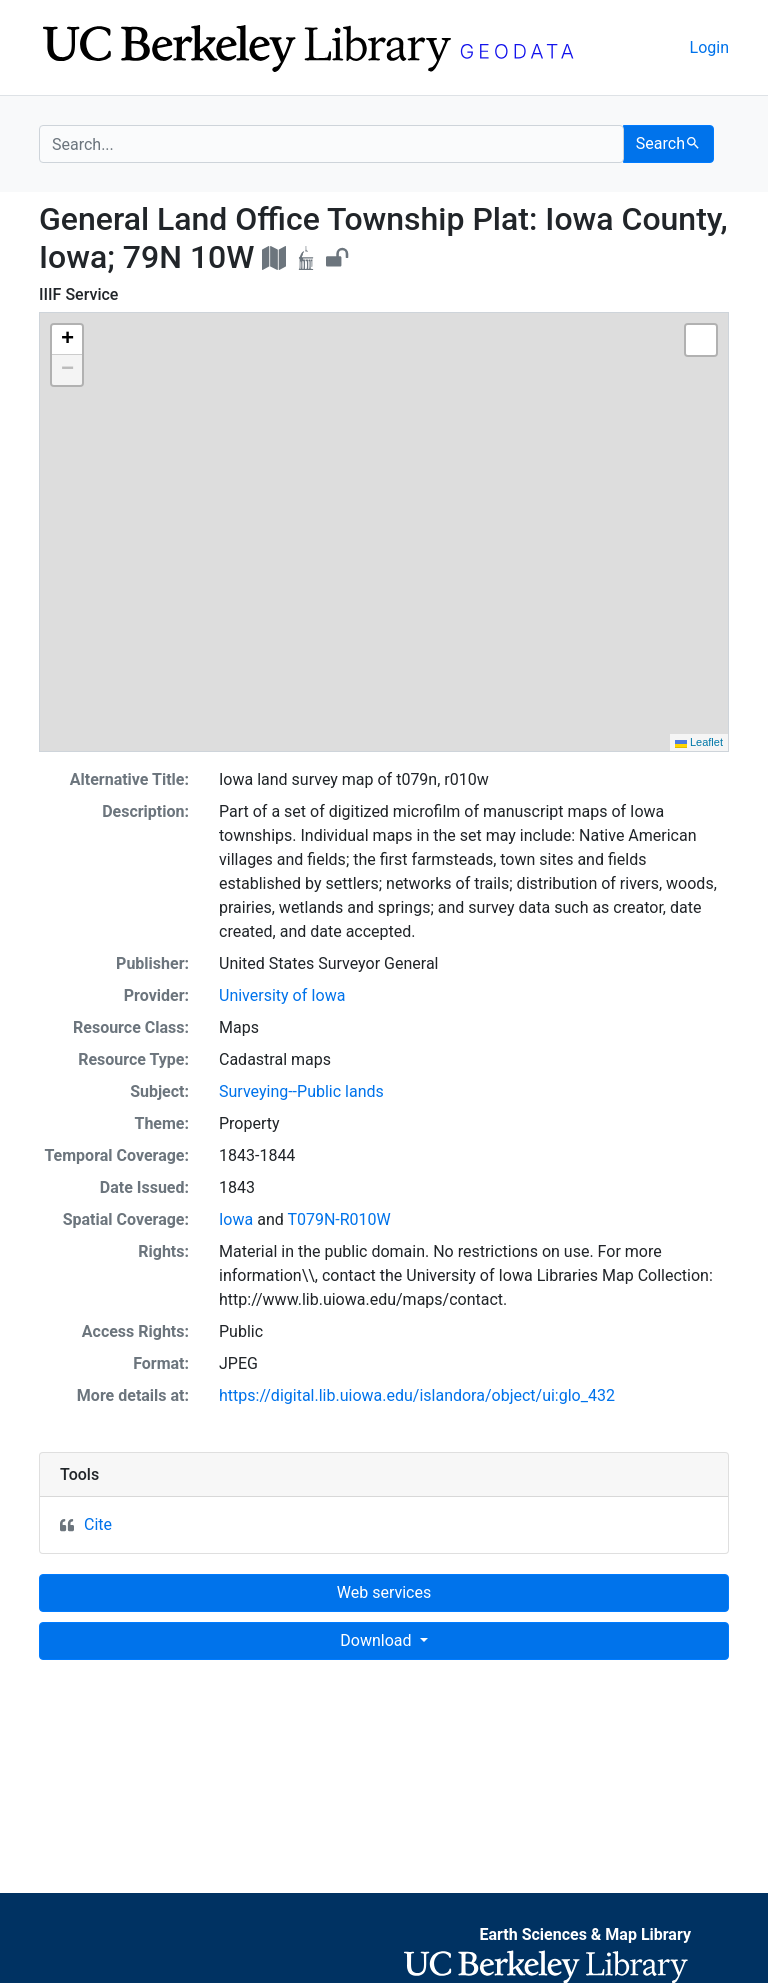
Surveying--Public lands (301, 1091)
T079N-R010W (338, 1219)
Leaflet (699, 742)
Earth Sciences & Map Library (585, 1934)
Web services (384, 1592)
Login (709, 47)
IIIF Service (78, 294)
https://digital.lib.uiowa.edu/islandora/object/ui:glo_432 (417, 1395)
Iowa (236, 1219)
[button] (67, 340)
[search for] (331, 144)
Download (377, 1640)
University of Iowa (282, 995)
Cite (98, 1524)
